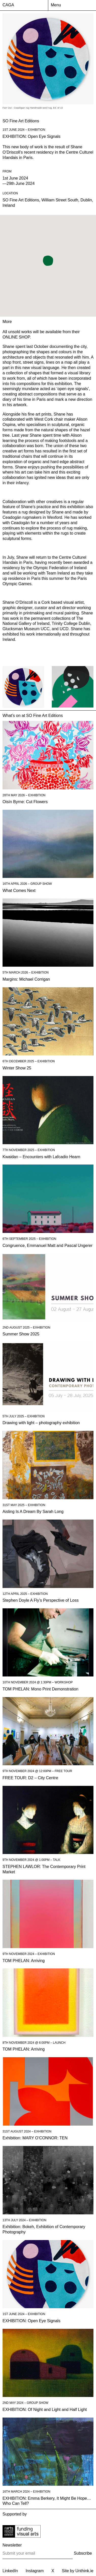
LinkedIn (10, 2571)
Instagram (35, 2571)
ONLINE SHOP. (17, 337)
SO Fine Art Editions (44, 715)
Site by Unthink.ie (77, 2571)
